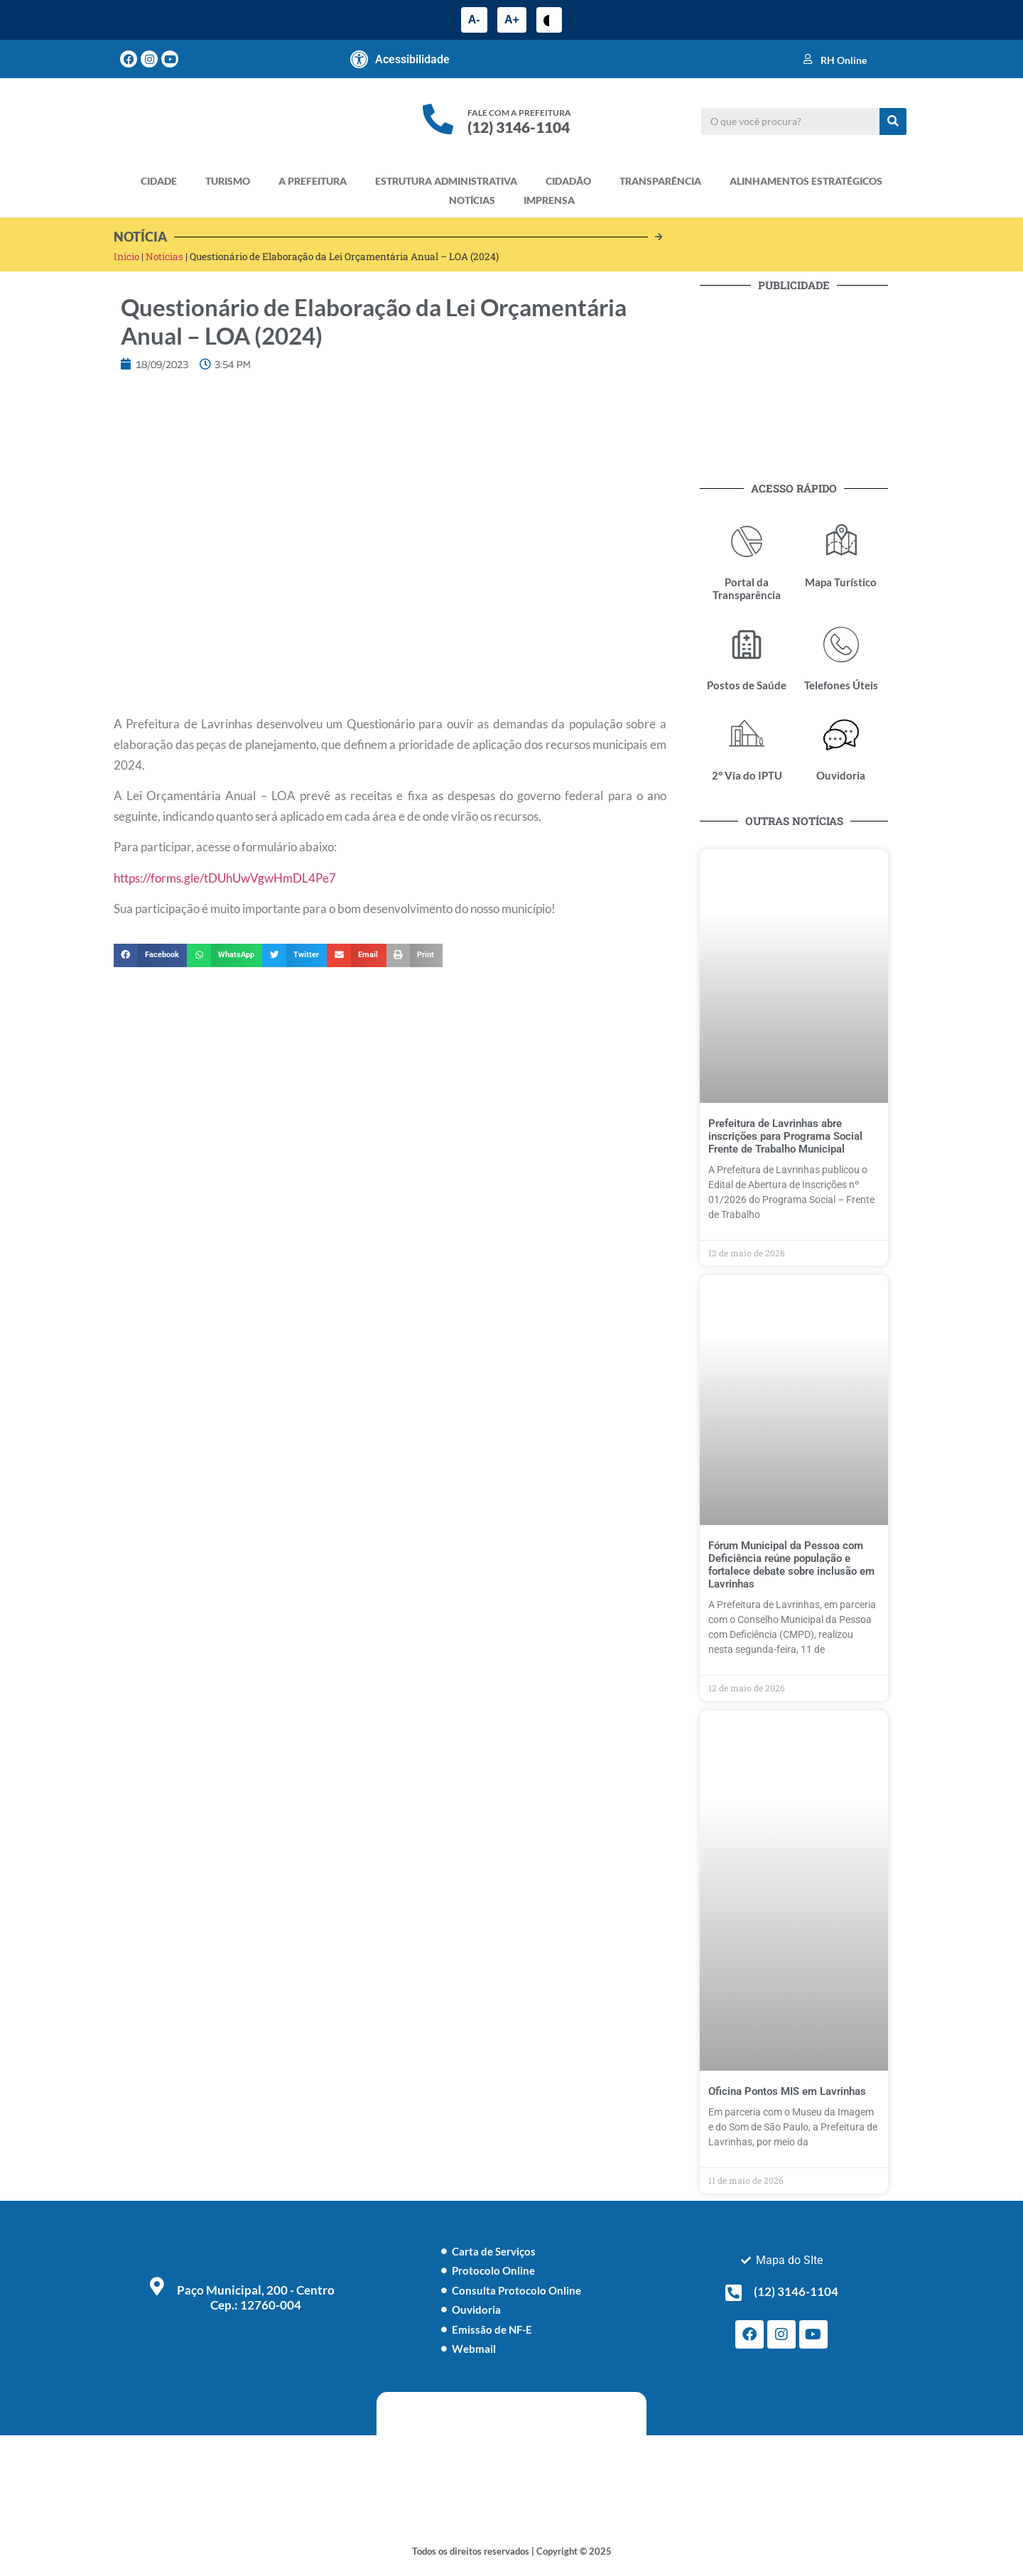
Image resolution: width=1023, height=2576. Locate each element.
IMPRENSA (549, 200)
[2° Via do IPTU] (746, 735)
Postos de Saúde (746, 685)
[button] (150, 956)
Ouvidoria (840, 775)
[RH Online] (808, 59)
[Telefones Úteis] (841, 644)
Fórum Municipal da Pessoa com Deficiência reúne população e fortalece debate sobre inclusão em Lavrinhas (791, 1564)
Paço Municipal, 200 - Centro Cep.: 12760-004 (256, 2297)
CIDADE (159, 181)
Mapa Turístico (841, 582)
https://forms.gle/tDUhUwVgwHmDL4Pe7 (225, 878)
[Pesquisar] (892, 121)
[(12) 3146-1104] (734, 2292)
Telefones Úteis (841, 685)
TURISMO (227, 181)
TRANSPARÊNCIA (660, 181)
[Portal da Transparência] (746, 541)
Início (126, 256)
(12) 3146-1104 (518, 127)
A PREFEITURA (312, 181)
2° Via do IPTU (747, 775)
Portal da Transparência (747, 588)
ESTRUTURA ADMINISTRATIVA (446, 181)
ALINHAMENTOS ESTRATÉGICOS (806, 181)
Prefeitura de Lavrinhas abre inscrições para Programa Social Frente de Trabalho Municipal (785, 1136)
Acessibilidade (412, 59)
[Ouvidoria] (841, 735)
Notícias (164, 256)
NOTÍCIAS (472, 200)
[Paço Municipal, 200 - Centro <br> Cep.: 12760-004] (157, 2286)
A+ (511, 20)
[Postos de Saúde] (746, 644)
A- (474, 20)
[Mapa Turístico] (841, 541)
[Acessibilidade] (359, 59)
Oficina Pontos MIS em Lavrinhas (787, 2091)
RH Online (844, 60)
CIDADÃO (568, 181)
